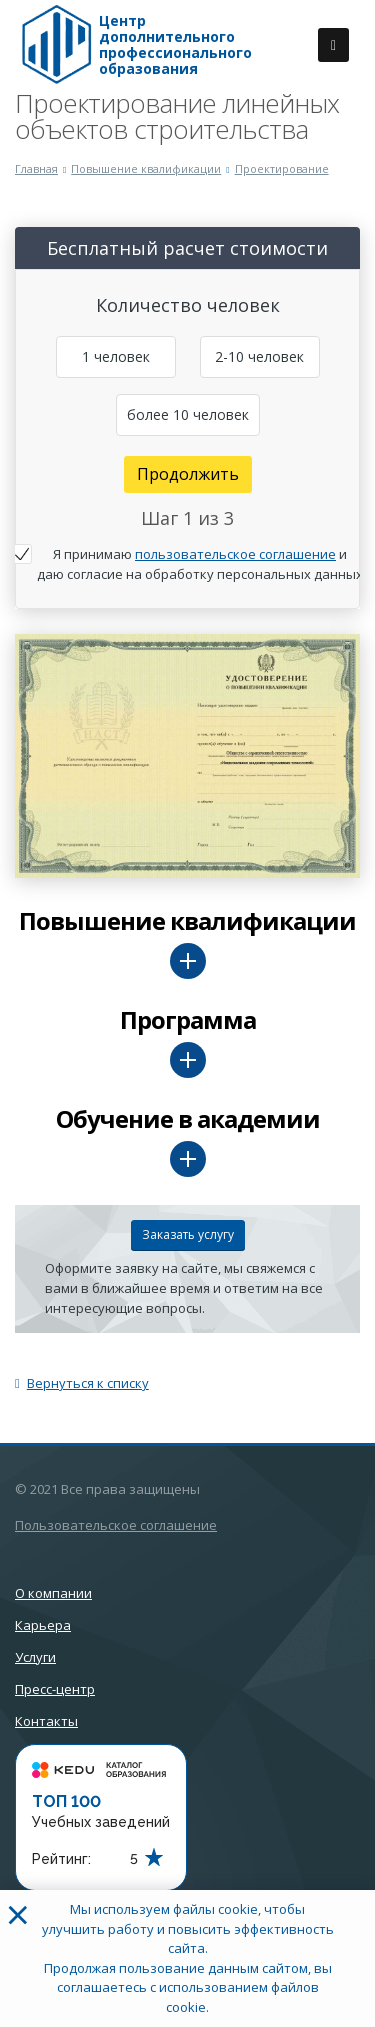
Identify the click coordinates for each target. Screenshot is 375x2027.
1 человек (116, 356)
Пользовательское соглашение (116, 1525)
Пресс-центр (55, 1689)
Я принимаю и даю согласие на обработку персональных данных (200, 564)
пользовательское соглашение (235, 554)
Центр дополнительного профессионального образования (175, 45)
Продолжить (188, 474)
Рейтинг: (61, 1859)
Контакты (46, 1721)
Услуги (35, 1657)
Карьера (43, 1625)
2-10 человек (259, 356)
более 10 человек (188, 414)
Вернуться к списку (82, 1383)
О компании (53, 1593)
